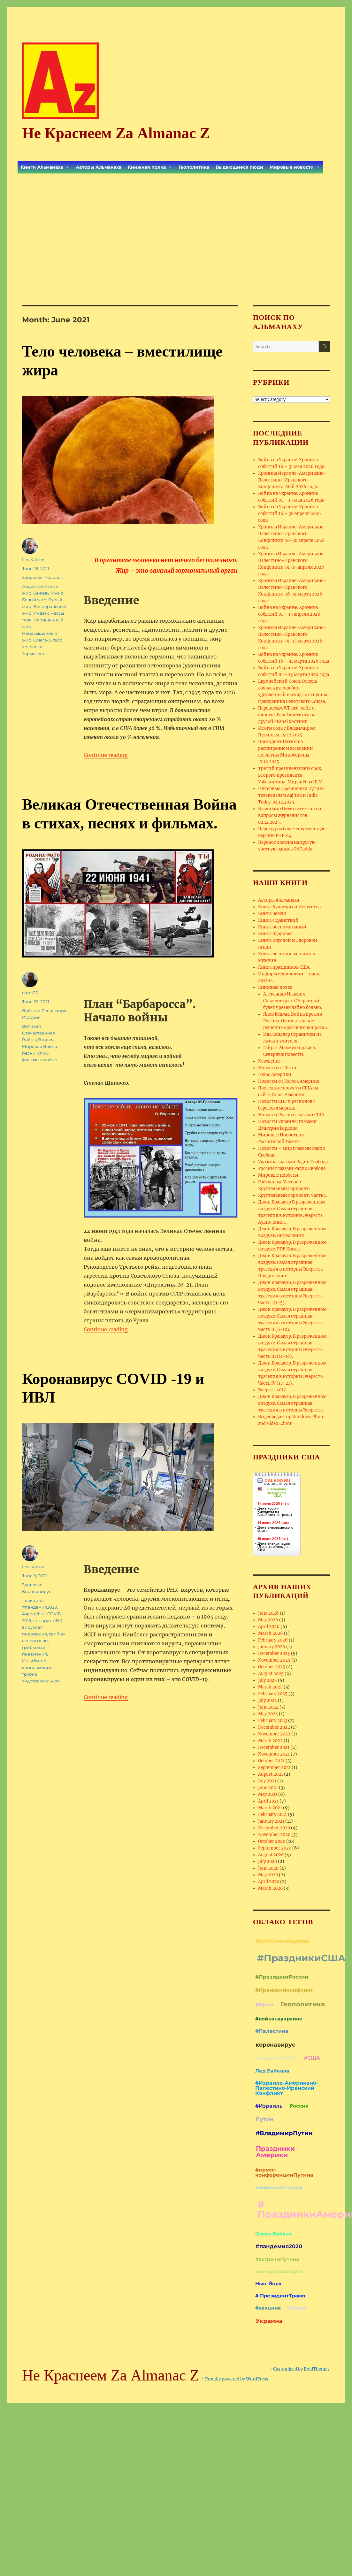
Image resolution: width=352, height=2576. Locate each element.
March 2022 (270, 1740)
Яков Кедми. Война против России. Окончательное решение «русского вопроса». (295, 1020)
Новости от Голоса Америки (289, 1081)
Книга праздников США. (284, 967)
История (31, 1017)
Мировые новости (295, 167)
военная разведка (278, 2271)
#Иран (264, 2005)
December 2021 (273, 1747)
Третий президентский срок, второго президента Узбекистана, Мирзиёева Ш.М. (291, 775)
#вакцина (33, 1600)
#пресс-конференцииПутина (284, 2172)
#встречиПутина (277, 2259)
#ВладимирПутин (284, 2133)
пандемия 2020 (276, 2058)
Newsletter (269, 1061)
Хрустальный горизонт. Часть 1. (292, 1195)
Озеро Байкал (273, 2234)
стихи (43, 1053)
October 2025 (271, 1667)
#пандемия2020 (39, 1607)
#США (312, 2058)
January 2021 (271, 1821)
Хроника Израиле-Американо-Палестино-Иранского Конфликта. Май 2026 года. (292, 480)
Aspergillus (33, 1613)
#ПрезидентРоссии (281, 1977)
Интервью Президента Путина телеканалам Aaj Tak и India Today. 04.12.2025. (291, 795)
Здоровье (32, 577)
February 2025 (272, 1693)
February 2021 (272, 1814)
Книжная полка (150, 167)
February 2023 (272, 1720)
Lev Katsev (33, 559)
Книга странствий (278, 920)
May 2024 (268, 1714)
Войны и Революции (44, 1010)
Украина (269, 2321)
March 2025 (270, 1687)
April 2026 (268, 1626)
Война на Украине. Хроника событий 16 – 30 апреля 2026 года (289, 513)
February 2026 (273, 1640)
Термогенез (35, 653)
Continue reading (106, 755)
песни (28, 1053)
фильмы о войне (39, 1059)
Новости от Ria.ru (277, 1068)
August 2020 (271, 1854)
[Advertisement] (176, 231)
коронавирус (275, 2044)
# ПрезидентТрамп (280, 2296)
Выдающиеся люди (239, 167)
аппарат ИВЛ (47, 1620)
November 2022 (274, 1734)
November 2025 (274, 1660)
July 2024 (267, 1700)
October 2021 (271, 1761)
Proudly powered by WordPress (236, 2379)
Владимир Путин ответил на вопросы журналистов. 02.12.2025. (289, 815)
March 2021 (270, 1808)
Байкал (296, 2308)
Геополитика (194, 167)
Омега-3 (42, 639)
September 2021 (274, 1767)
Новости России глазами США (291, 1115)
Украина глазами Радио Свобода (293, 1162)
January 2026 (271, 1646)
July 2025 (267, 1680)
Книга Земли (272, 913)
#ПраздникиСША (301, 1958)
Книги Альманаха (45, 167)
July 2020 (267, 1861)
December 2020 (274, 1828)
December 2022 (274, 1727)
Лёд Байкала (272, 2071)
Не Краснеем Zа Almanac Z (116, 133)
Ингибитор (34, 1660)
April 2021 (268, 1801)
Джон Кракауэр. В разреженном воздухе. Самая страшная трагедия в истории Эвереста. (292, 1403)
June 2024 (268, 1707)
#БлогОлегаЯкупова (282, 1941)
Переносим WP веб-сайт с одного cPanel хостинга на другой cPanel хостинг (286, 714)
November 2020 (274, 1834)
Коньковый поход (278, 2187)
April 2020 (268, 1881)
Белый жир (34, 599)
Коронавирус (36, 1591)
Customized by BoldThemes (301, 2369)
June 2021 (268, 1787)
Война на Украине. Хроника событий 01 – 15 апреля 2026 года (289, 614)
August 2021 (270, 1774)
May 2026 (268, 1620)
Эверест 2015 (272, 1390)
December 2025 (274, 1653)
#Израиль (269, 2106)
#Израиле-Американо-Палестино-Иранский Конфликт (286, 2088)
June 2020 (268, 1868)
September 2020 (274, 1848)
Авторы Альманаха (98, 167)
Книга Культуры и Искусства (289, 907)
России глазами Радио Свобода (291, 1168)
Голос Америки (274, 1074)
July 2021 (267, 1781)
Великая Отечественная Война (38, 1033)
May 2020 (268, 1875)
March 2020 (270, 1888)
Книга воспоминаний (282, 927)
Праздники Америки (275, 2152)
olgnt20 (30, 992)
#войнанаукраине (278, 2019)
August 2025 (271, 1673)
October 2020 (271, 1841)
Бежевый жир (48, 593)
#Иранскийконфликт (284, 1990)
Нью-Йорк (268, 2283)
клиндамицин (37, 1667)
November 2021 (274, 1754)
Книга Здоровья (275, 933)
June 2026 (268, 1613)
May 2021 (267, 1794)
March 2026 (270, 1633)
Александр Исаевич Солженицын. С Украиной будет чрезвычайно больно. (292, 1000)
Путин (265, 2119)
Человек (53, 577)
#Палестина (271, 2031)
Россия (299, 2106)
